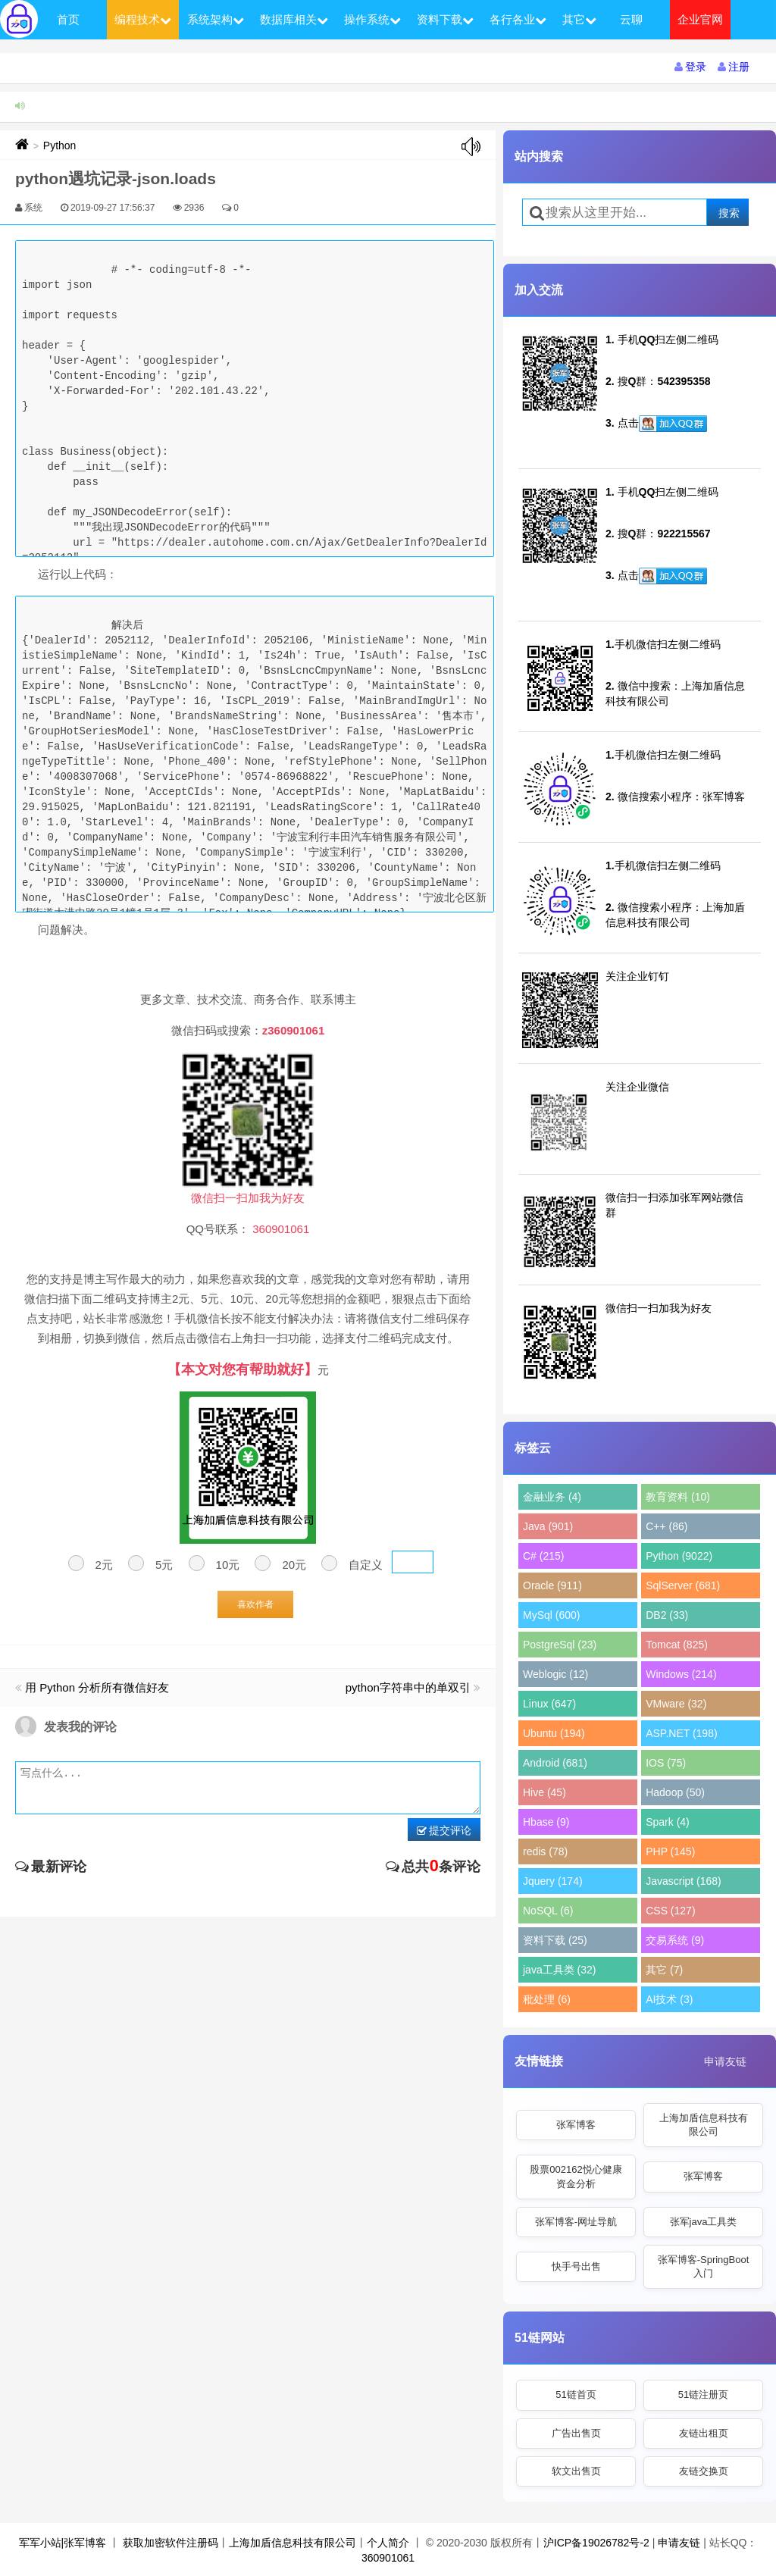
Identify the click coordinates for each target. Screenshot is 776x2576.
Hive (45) (544, 1792)
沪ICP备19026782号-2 (596, 2543)
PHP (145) (670, 1851)
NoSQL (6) (548, 1911)
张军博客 (576, 2124)
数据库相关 (294, 19)
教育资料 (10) (678, 1497)
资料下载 (445, 19)
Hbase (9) (546, 1822)
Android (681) (555, 1763)
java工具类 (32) (559, 1970)
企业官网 (700, 19)
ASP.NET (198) (681, 1733)
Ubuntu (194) (554, 1733)
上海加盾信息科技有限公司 (703, 2124)
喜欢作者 (255, 1604)
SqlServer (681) (683, 1585)
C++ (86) (666, 1526)
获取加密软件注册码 (170, 2543)
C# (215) (543, 1556)
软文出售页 (576, 2471)
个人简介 (388, 2543)
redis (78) (545, 1851)
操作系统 (372, 19)
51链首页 (575, 2394)
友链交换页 (703, 2471)
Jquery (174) (553, 1881)
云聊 (631, 19)
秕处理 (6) (547, 1999)
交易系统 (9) (675, 1940)
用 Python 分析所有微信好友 (97, 1687)
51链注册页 (703, 2394)
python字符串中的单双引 (408, 1687)
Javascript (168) (683, 1881)
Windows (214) (681, 1674)
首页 (68, 19)
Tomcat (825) (677, 1645)
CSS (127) (670, 1911)
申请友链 (725, 2061)
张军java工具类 (703, 2221)
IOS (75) (666, 1763)
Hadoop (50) (675, 1792)
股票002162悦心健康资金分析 (575, 2176)
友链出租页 (703, 2433)
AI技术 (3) (669, 1999)
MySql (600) (551, 1615)
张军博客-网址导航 (576, 2221)
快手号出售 (576, 2266)
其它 (579, 19)
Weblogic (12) (555, 1674)
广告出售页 (576, 2433)
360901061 (388, 2558)
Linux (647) (549, 1704)
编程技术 (142, 19)
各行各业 (518, 19)
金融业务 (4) (552, 1497)
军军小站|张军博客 (63, 2543)
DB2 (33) (667, 1615)
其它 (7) (664, 1970)
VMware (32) (676, 1704)
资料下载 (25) (555, 1940)
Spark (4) (668, 1822)
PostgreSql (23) (559, 1645)
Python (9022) (679, 1556)
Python (60, 145)
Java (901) (548, 1526)
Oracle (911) (552, 1585)
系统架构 (215, 19)
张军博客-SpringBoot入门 (703, 2266)
